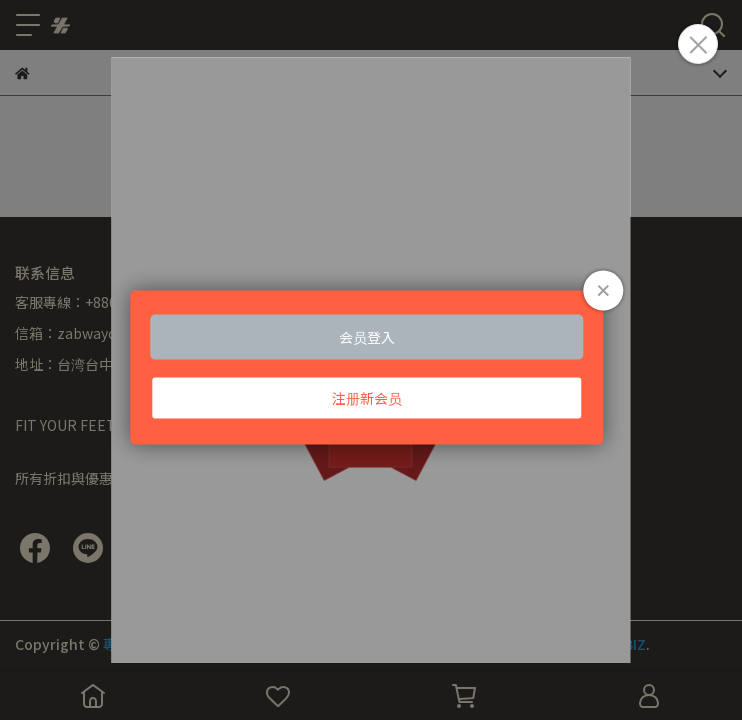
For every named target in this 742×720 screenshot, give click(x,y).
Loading (370, 367)
